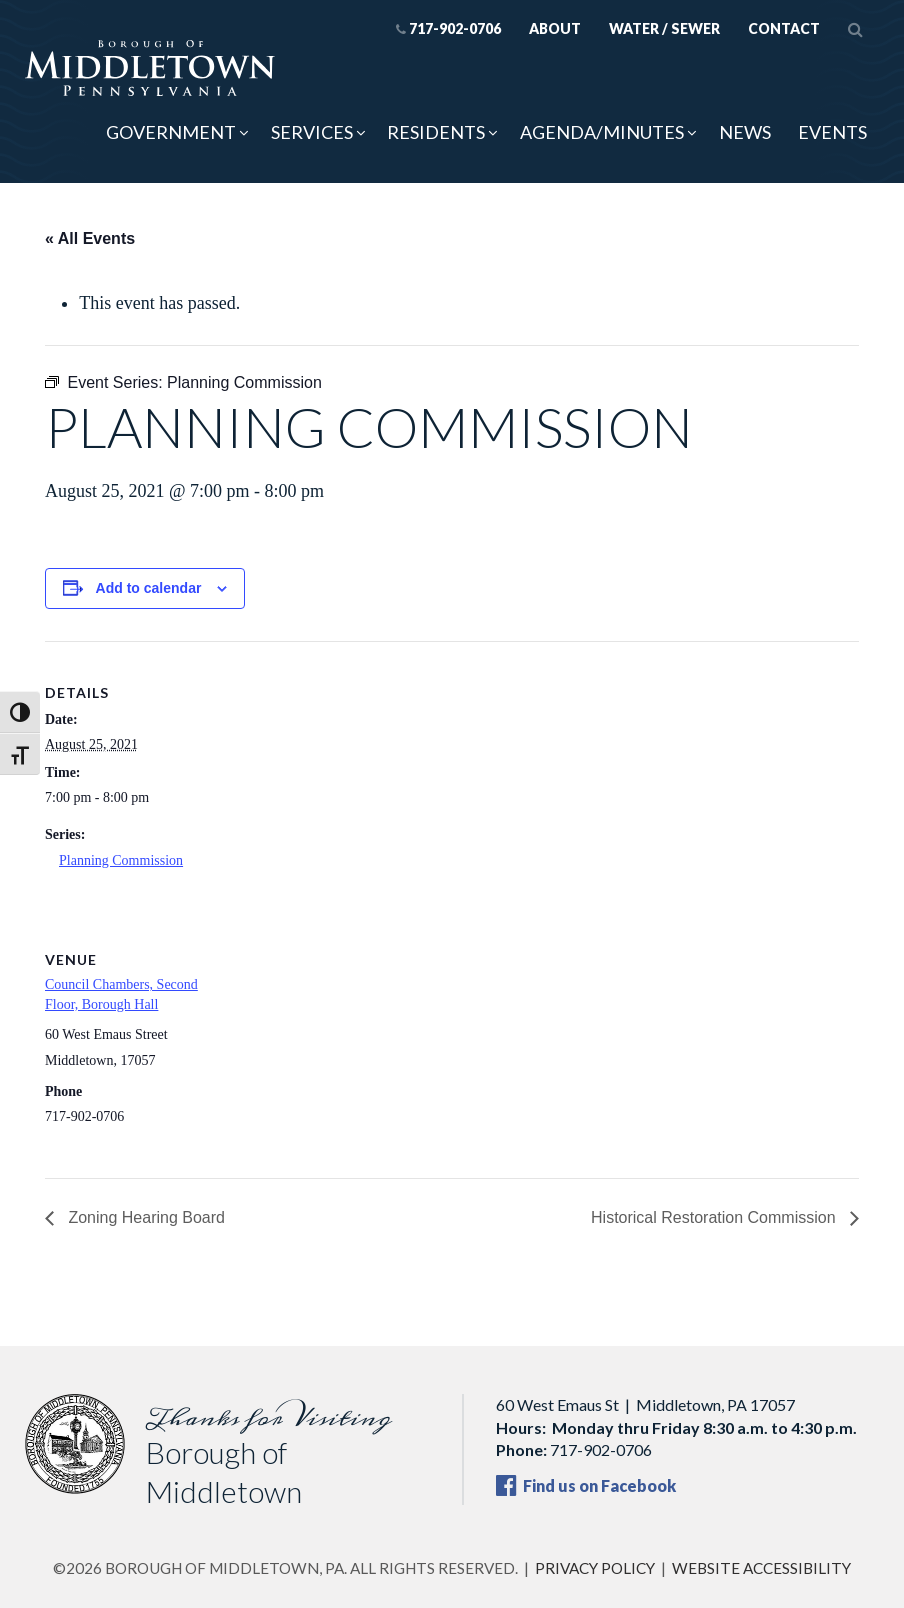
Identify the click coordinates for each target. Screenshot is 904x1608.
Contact (784, 28)
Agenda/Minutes (602, 132)
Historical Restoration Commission (715, 1217)
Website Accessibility (761, 1568)
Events (832, 132)
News (745, 132)
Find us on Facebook (586, 1485)
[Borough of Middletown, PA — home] (150, 69)
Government (171, 132)
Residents (436, 132)
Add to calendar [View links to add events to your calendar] (149, 588)
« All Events (90, 238)
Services (312, 132)
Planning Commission (121, 860)
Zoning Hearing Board (144, 1217)
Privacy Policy (595, 1568)
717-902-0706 (448, 28)
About (555, 28)
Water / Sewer (664, 28)
